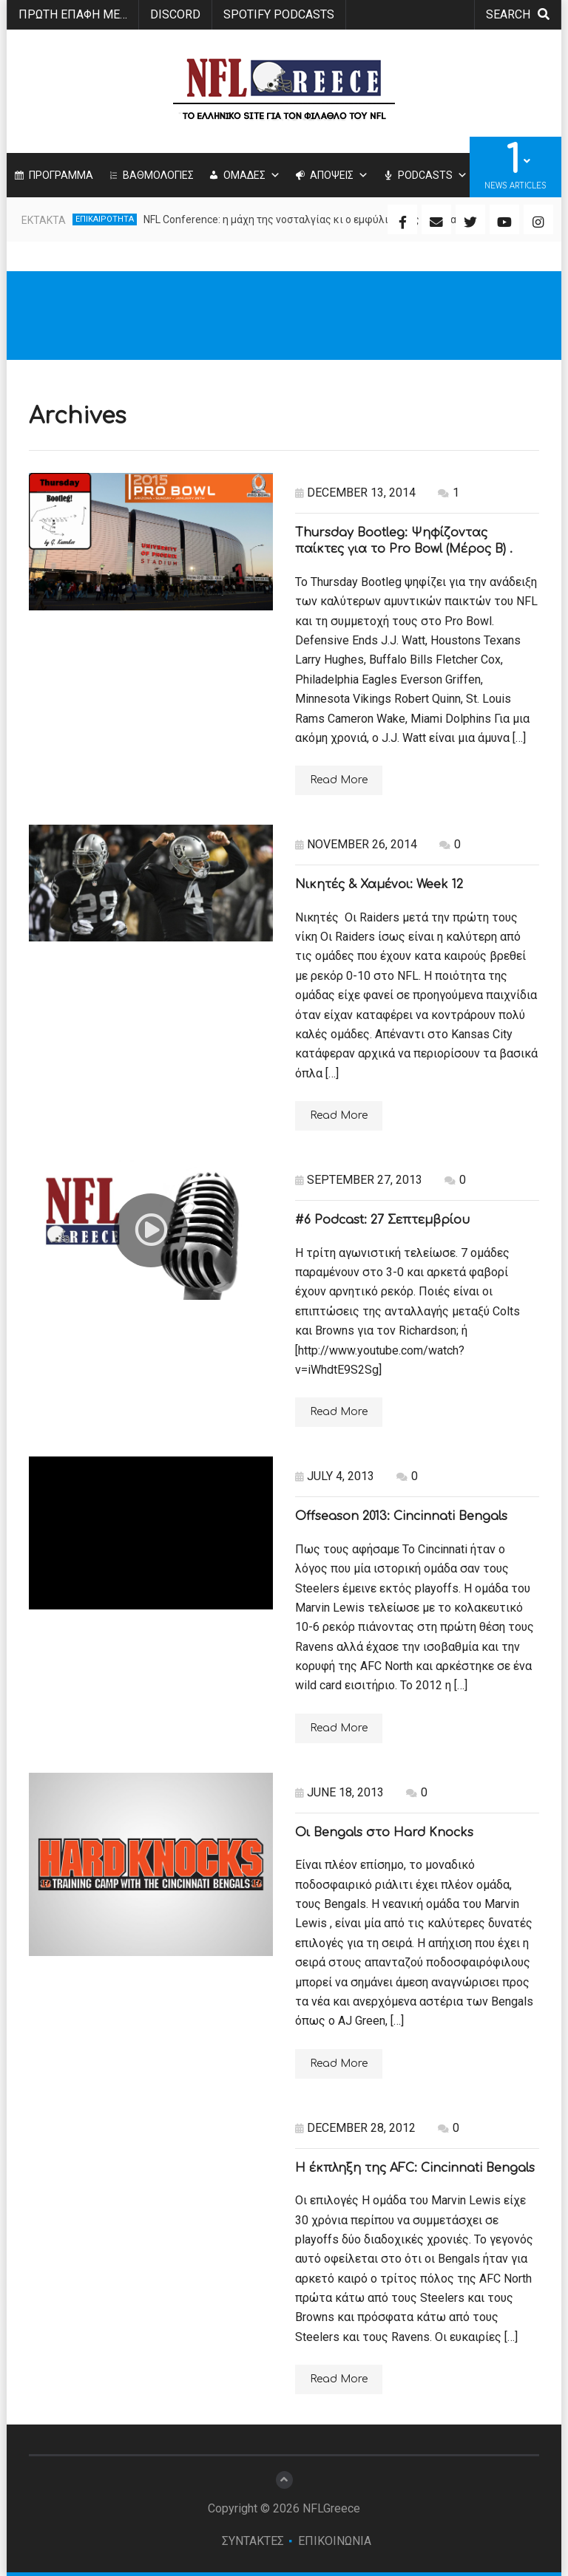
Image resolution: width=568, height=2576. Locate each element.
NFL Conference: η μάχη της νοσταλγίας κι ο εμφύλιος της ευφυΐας (302, 219)
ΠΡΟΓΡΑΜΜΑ (61, 175)
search (518, 14)
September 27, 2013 (358, 1180)
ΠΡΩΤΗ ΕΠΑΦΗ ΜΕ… (72, 14)
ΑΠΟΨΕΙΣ (339, 175)
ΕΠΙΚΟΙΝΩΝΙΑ (334, 2541)
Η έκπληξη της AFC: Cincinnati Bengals (415, 2168)
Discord (175, 14)
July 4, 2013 (334, 1476)
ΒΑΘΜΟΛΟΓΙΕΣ (158, 175)
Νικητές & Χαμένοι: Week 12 (379, 884)
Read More (339, 780)
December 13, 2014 (355, 492)
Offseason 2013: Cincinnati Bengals (401, 1516)
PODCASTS (432, 175)
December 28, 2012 (355, 2128)
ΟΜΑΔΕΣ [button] (251, 175)
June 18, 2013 (339, 1792)
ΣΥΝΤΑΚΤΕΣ (253, 2541)
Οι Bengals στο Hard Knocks (384, 1832)
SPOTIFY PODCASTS (278, 14)
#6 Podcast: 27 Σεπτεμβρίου (382, 1220)
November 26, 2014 (356, 844)
